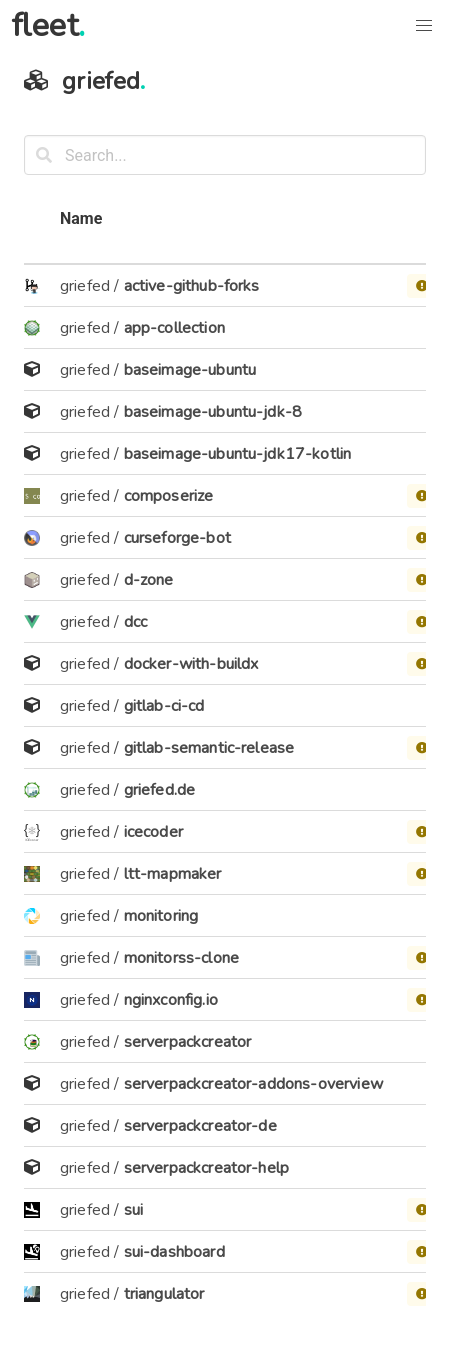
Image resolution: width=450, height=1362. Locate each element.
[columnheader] (36, 231)
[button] (424, 26)
